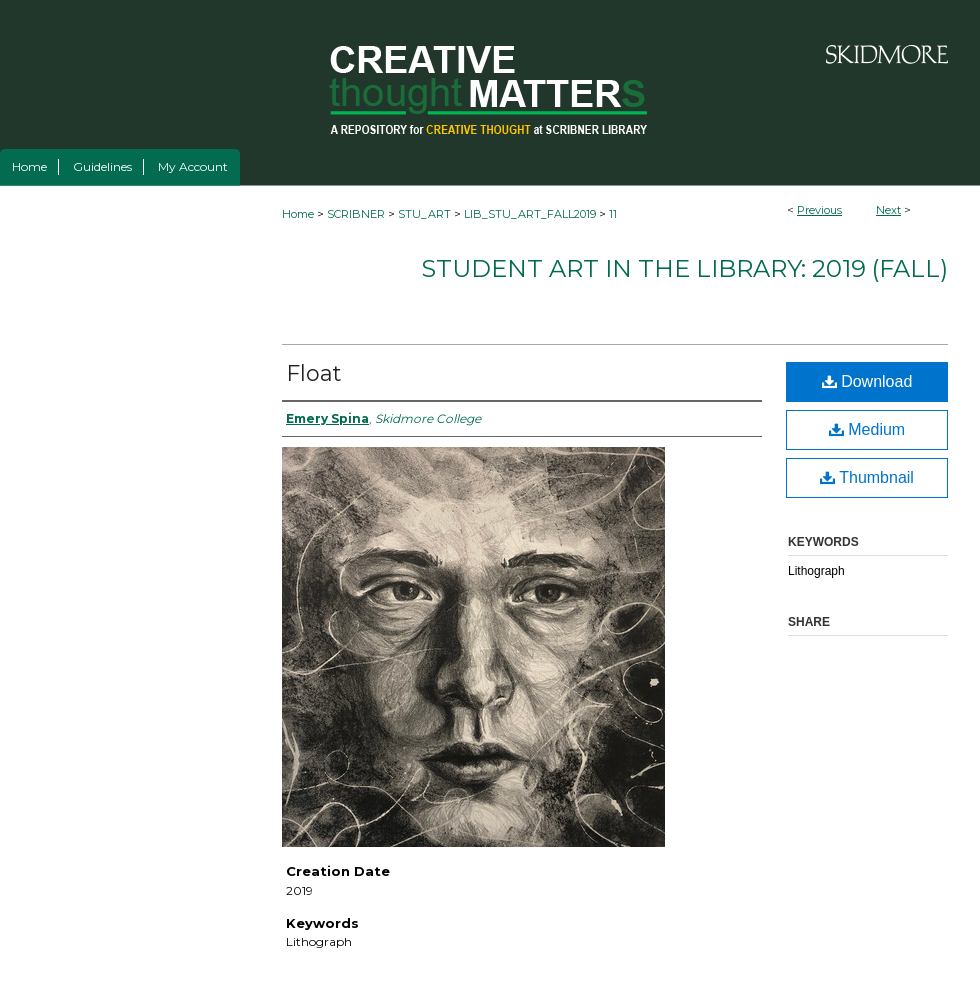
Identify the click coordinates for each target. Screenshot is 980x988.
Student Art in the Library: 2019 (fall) (684, 268)
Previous (819, 210)
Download (867, 381)
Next (888, 210)
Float (314, 373)
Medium (867, 429)
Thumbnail (867, 477)
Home (298, 214)
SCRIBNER (356, 214)
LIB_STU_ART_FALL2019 (530, 214)
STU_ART (424, 214)
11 (613, 214)
